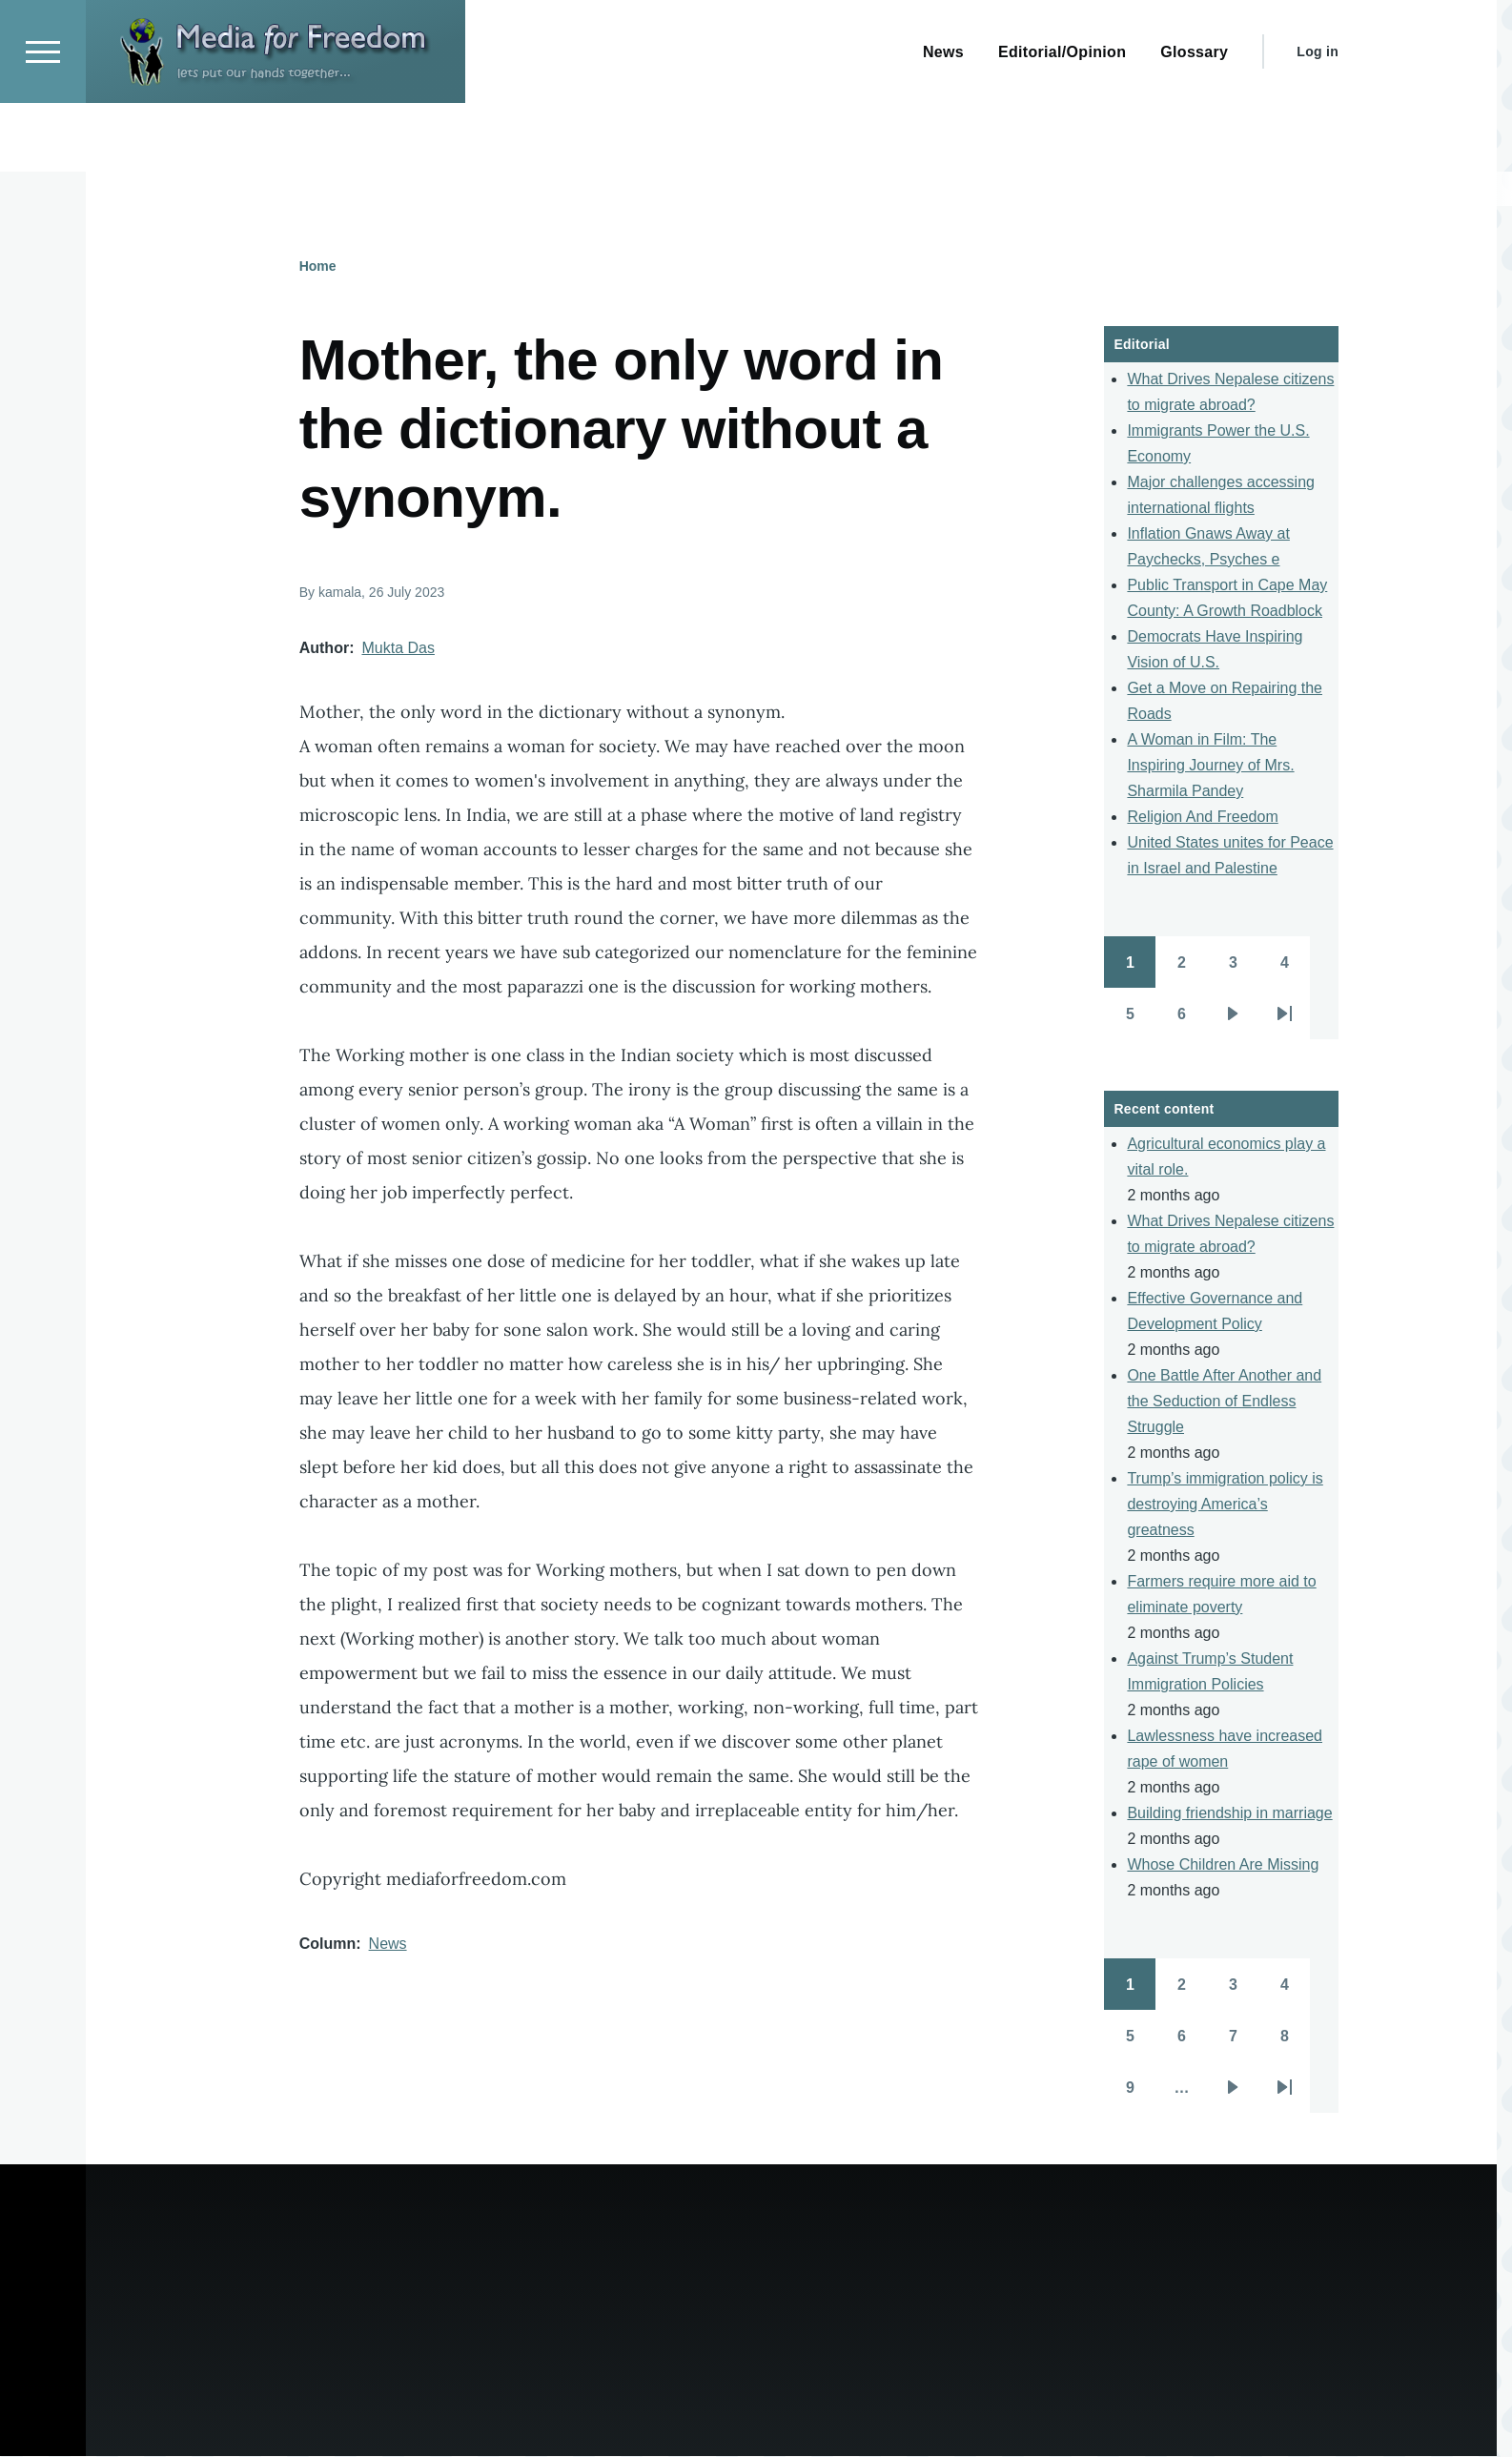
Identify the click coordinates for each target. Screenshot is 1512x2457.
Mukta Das (397, 649)
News (388, 1944)
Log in (1317, 120)
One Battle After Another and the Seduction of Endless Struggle (1224, 1402)
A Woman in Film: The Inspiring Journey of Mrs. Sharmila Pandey (1210, 766)
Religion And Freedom (1202, 817)
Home (318, 267)
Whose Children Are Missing (1222, 1865)
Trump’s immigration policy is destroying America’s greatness (1224, 1505)
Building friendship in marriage (1229, 1814)
